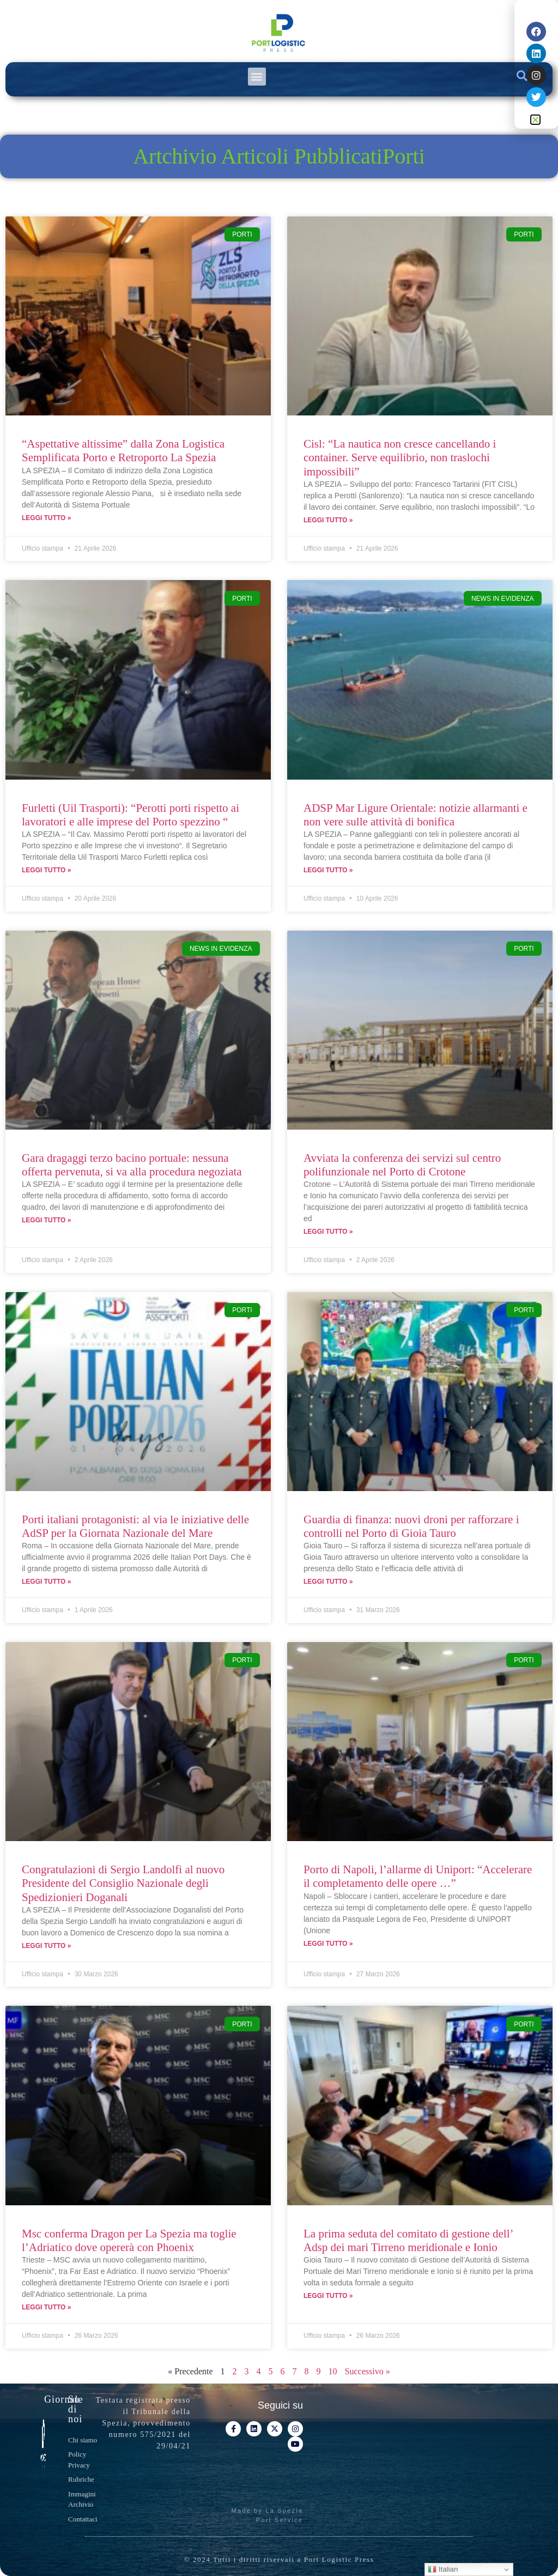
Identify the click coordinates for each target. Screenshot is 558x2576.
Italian (443, 2569)
